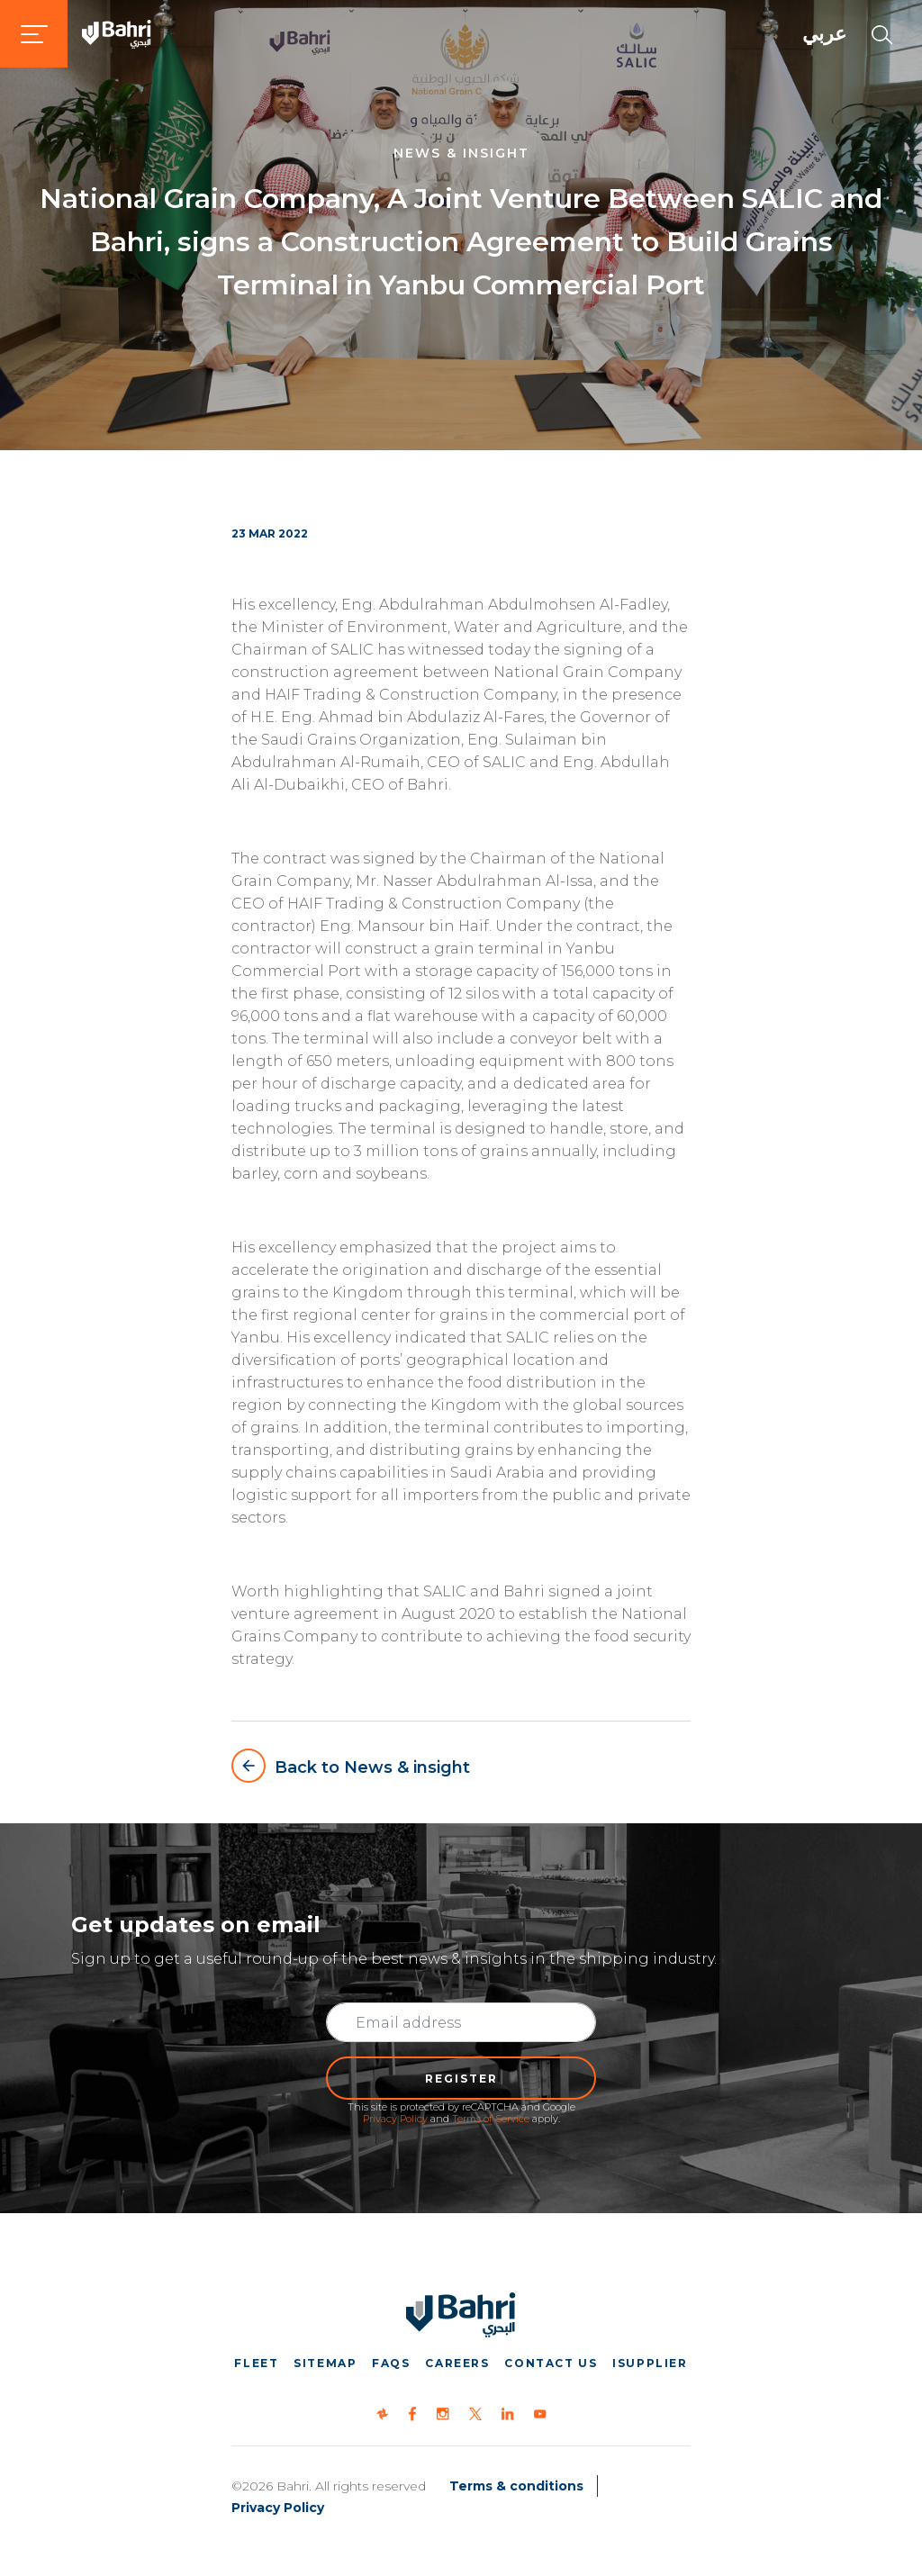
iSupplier (649, 2363)
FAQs (391, 2363)
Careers (457, 2363)
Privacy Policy (395, 2118)
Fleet (256, 2363)
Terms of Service (490, 2118)
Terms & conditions (516, 2486)
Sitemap (325, 2363)
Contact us (550, 2363)
